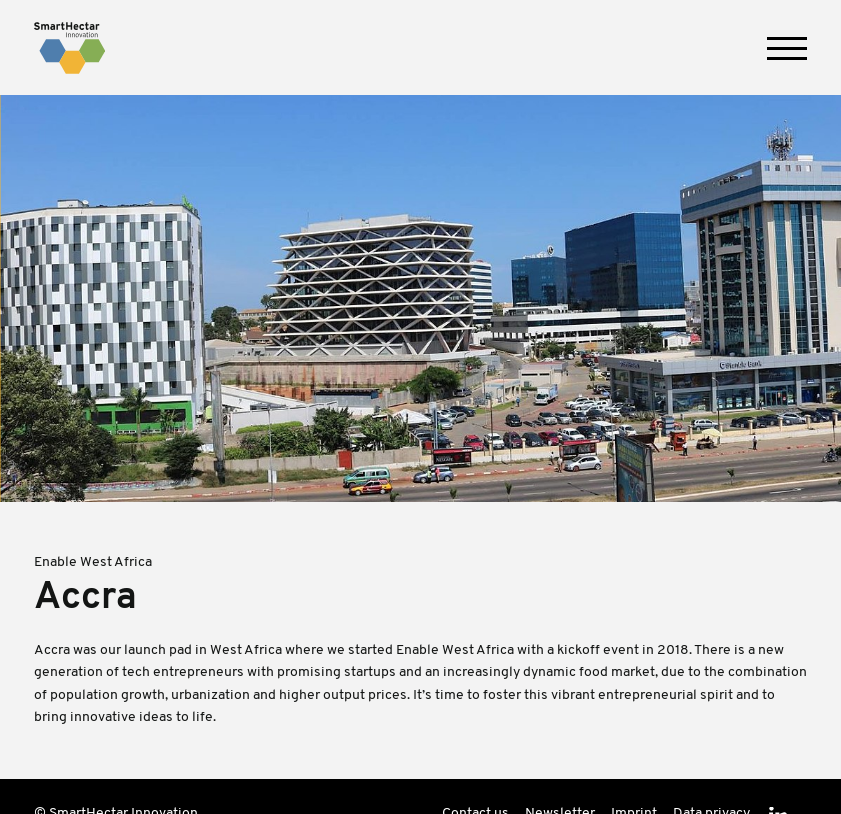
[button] (787, 48)
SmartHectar (69, 48)
